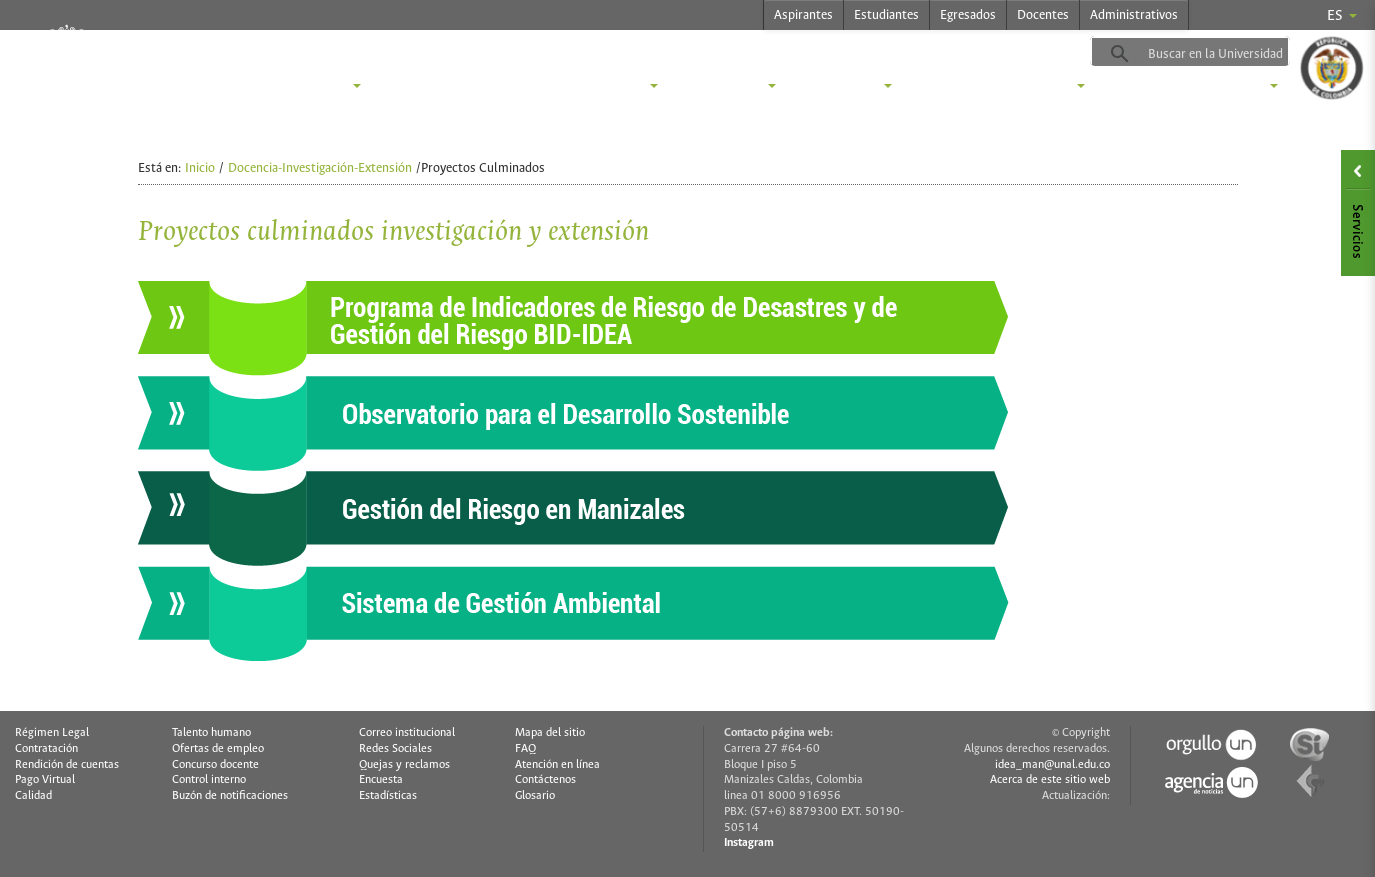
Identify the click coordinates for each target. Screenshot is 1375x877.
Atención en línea (557, 765)
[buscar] (1223, 54)
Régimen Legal (52, 733)
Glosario (535, 796)
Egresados (968, 15)
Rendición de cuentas (67, 765)
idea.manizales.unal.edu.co (398, 51)
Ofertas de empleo (218, 749)
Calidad (33, 796)
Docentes (1043, 15)
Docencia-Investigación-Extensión (320, 168)
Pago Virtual (45, 780)
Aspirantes (803, 15)
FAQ (525, 749)
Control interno (209, 780)
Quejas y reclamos (404, 765)
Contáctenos (545, 780)
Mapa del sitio (550, 733)
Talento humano (211, 733)
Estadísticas (388, 796)
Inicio (200, 168)
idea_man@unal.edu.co (1052, 765)
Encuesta (381, 780)
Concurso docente (215, 765)
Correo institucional (407, 733)
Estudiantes (886, 15)
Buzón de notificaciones (230, 796)
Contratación (46, 749)
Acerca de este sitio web (1050, 780)
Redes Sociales (395, 749)
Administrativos (1134, 15)
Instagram (749, 843)
